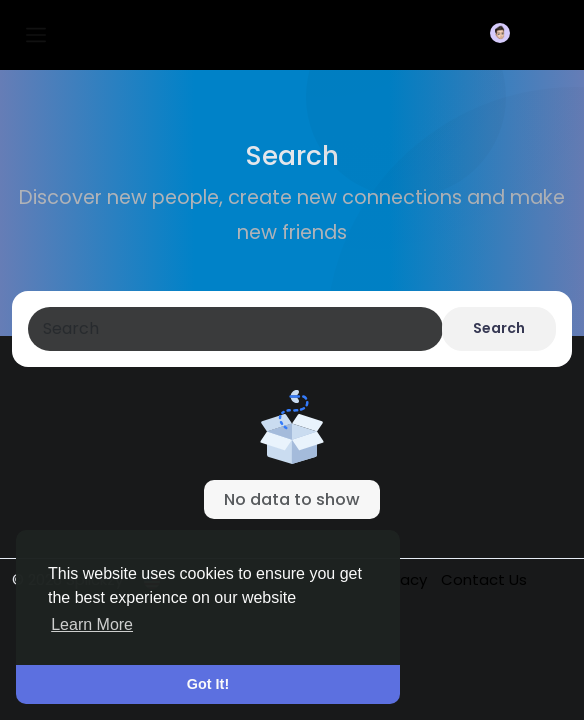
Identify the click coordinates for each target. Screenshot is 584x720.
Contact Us (484, 579)
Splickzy (126, 34)
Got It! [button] (208, 684)
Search (499, 328)
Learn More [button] (92, 624)
